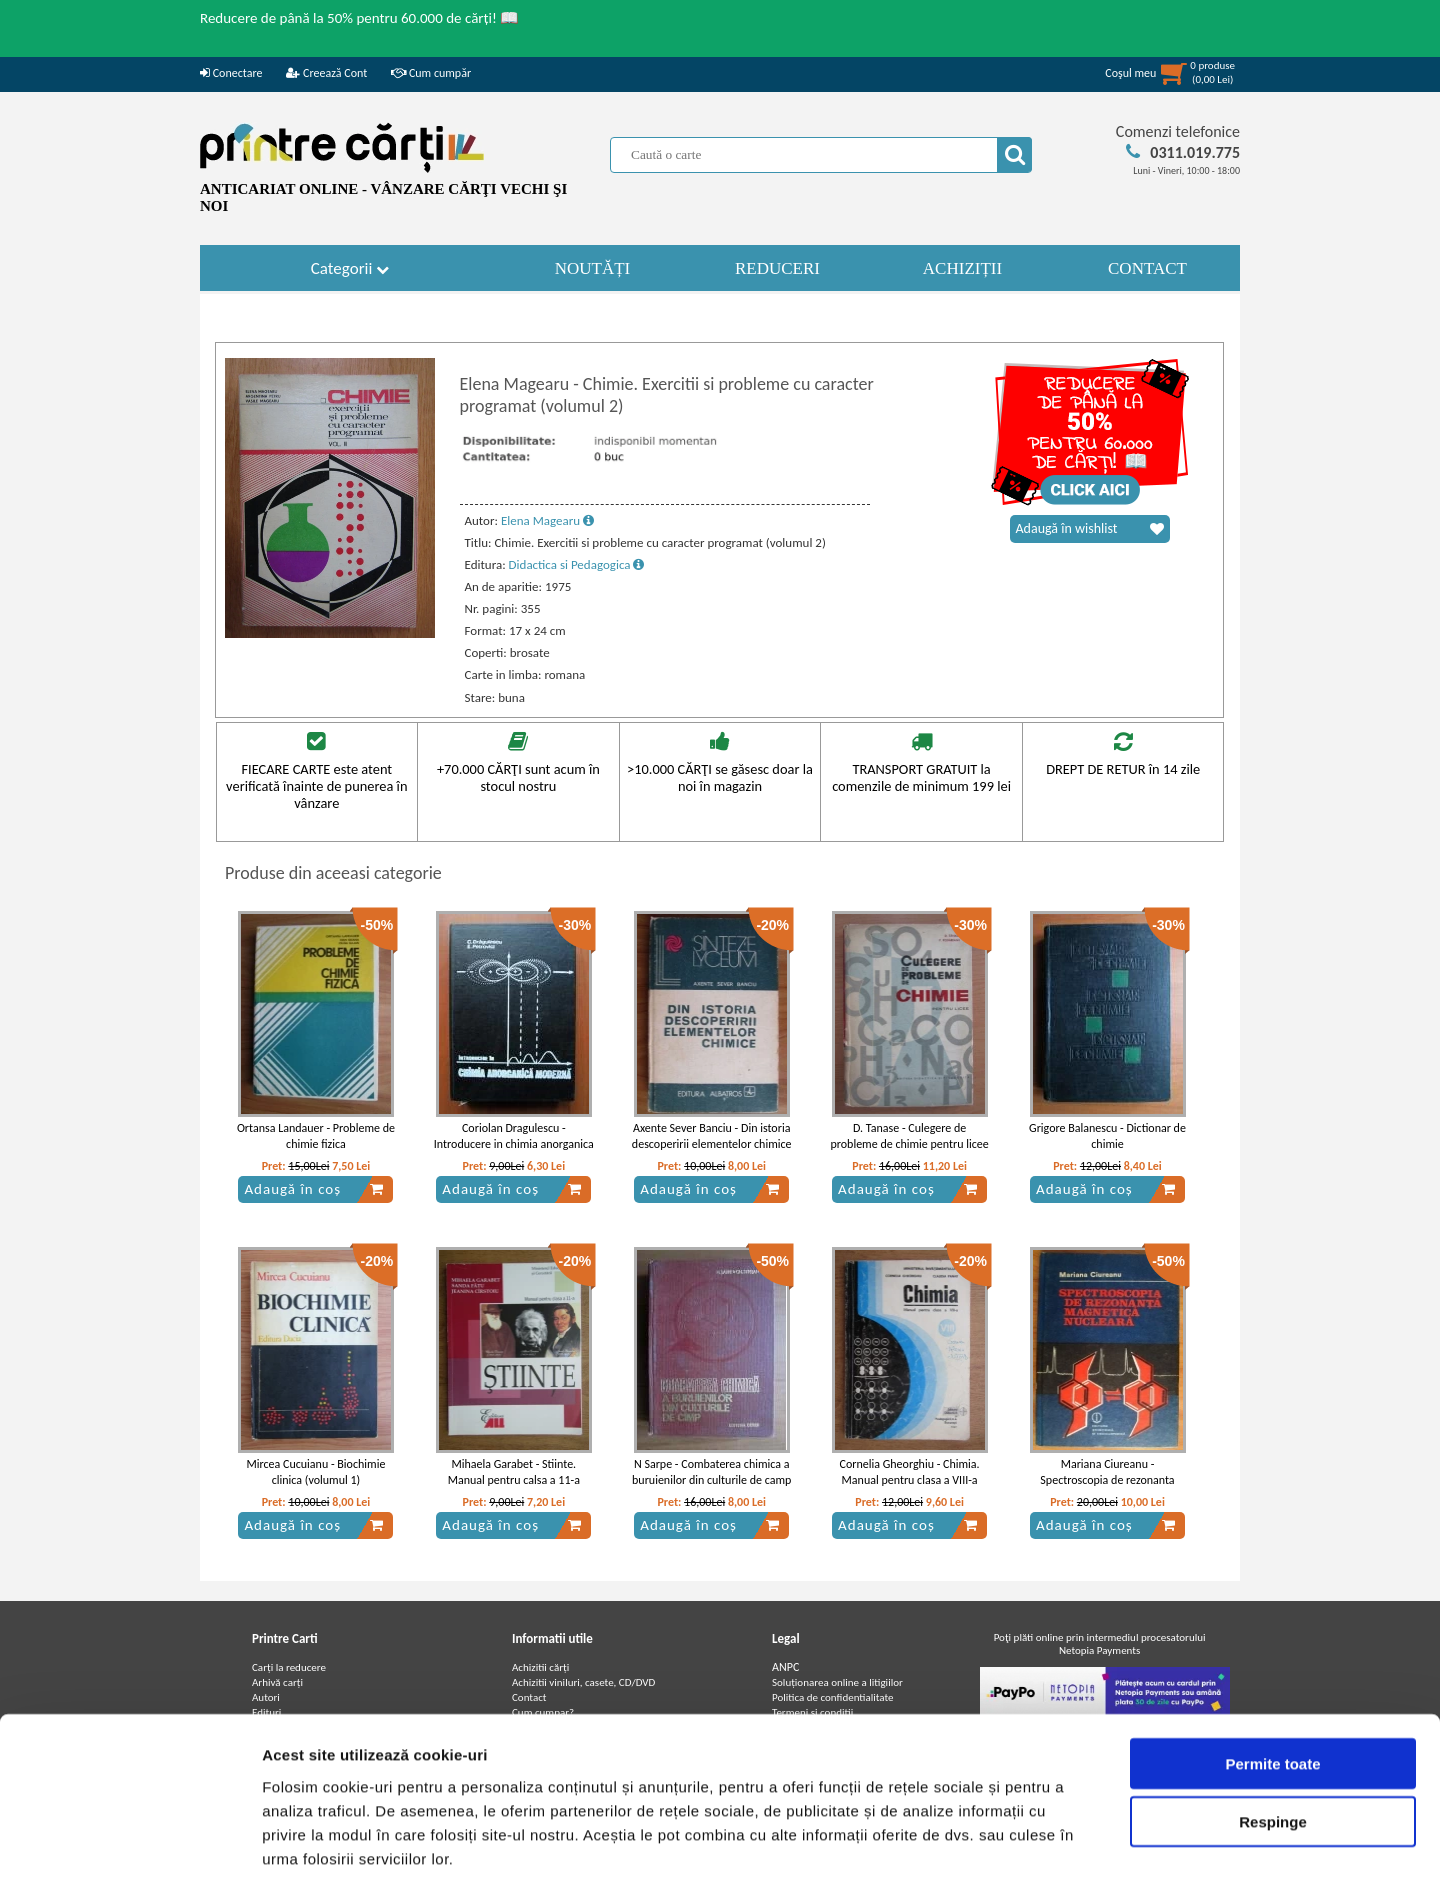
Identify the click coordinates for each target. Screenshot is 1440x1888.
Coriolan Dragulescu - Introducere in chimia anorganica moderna (514, 1145)
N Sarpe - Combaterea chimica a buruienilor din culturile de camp (711, 1472)
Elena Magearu (547, 520)
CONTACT (1147, 268)
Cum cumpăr (431, 73)
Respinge (1273, 1731)
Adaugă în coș (314, 1189)
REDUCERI (777, 268)
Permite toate (1272, 1672)
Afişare (1000, 1848)
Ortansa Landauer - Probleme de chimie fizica (316, 1136)
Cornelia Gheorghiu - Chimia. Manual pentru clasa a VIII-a (910, 1472)
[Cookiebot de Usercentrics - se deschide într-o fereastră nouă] (129, 1849)
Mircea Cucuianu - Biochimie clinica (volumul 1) (316, 1472)
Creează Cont (326, 73)
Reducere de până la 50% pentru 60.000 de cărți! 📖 (359, 18)
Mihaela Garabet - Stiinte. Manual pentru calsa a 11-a (514, 1472)
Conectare (231, 73)
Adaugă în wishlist (1090, 529)
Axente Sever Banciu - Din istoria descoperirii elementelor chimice (712, 1136)
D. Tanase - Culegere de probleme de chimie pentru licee (909, 1136)
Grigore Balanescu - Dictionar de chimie (1107, 1136)
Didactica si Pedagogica (577, 564)
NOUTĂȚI (593, 268)
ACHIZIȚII (962, 268)
